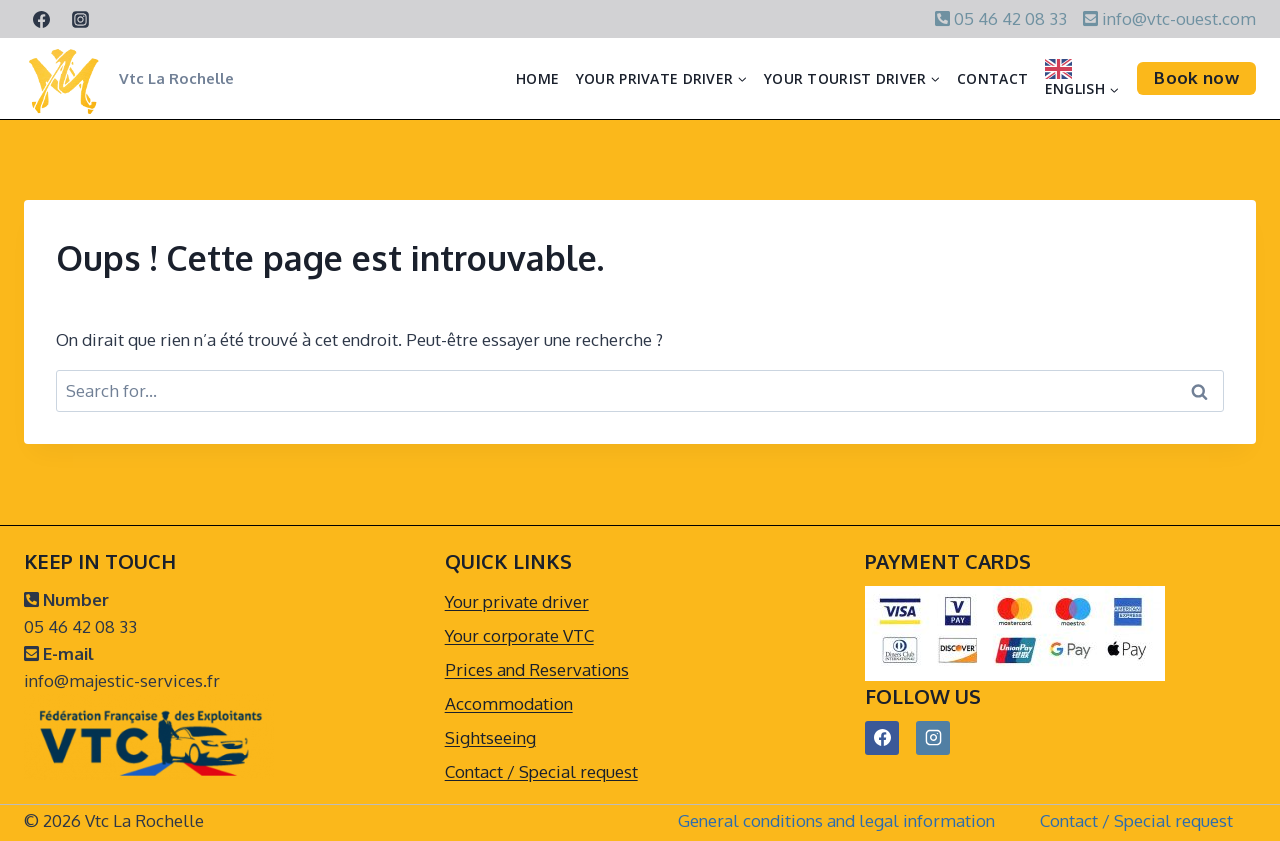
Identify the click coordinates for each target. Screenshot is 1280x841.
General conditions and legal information (836, 820)
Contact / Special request (541, 771)
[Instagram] (80, 19)
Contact (992, 78)
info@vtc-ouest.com (1177, 18)
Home (537, 78)
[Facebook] (41, 19)
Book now (1196, 77)
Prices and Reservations (537, 669)
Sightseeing (490, 737)
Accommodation (509, 703)
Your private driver (517, 601)
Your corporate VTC (519, 635)
